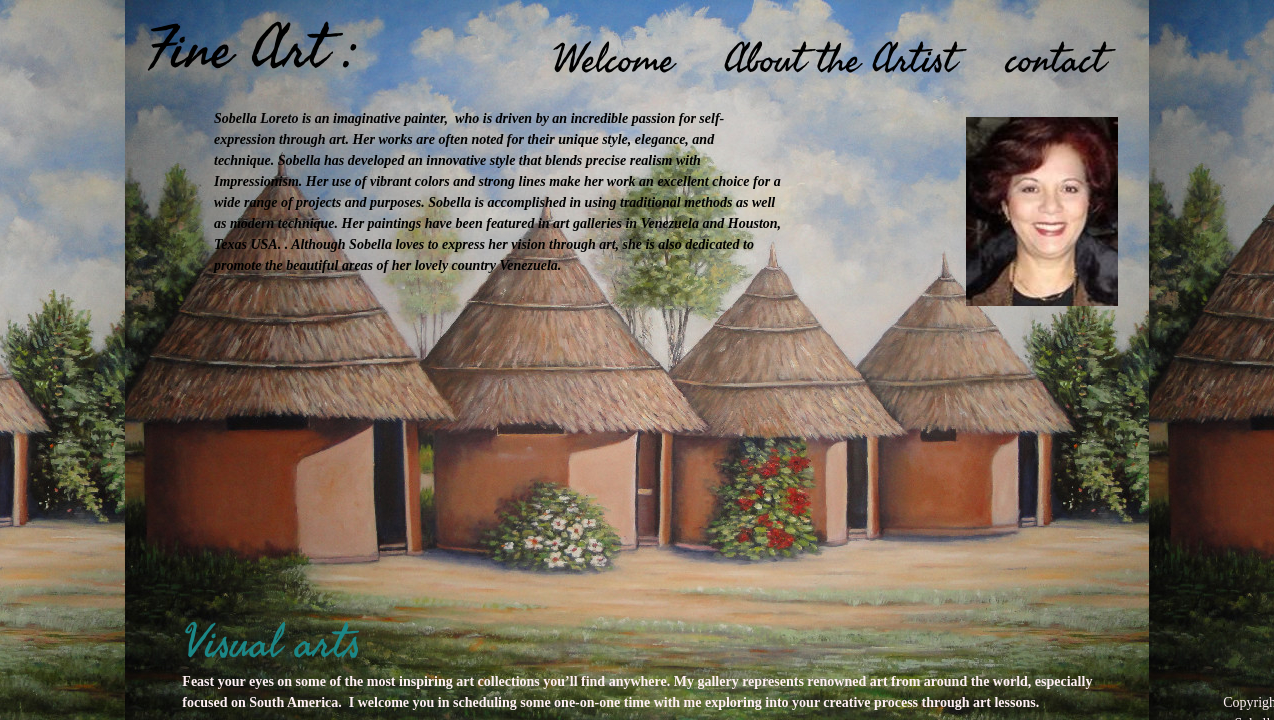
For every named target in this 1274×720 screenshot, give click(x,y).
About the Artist (840, 60)
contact (1055, 60)
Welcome (613, 60)
